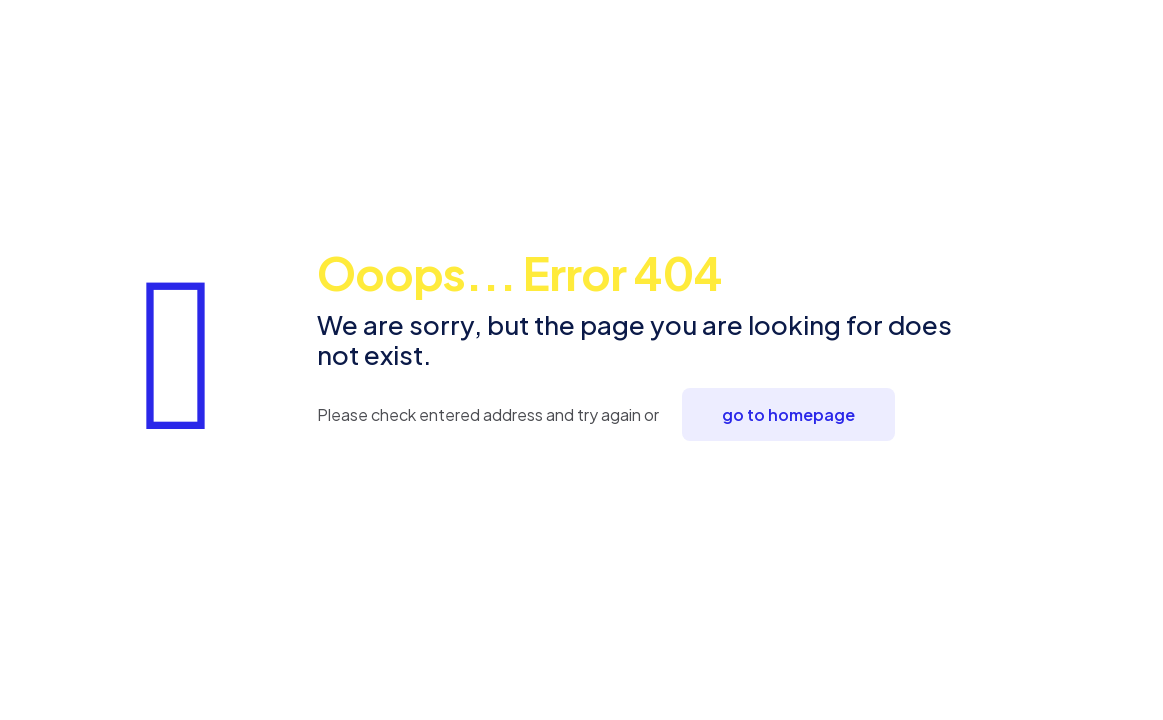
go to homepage (788, 414)
